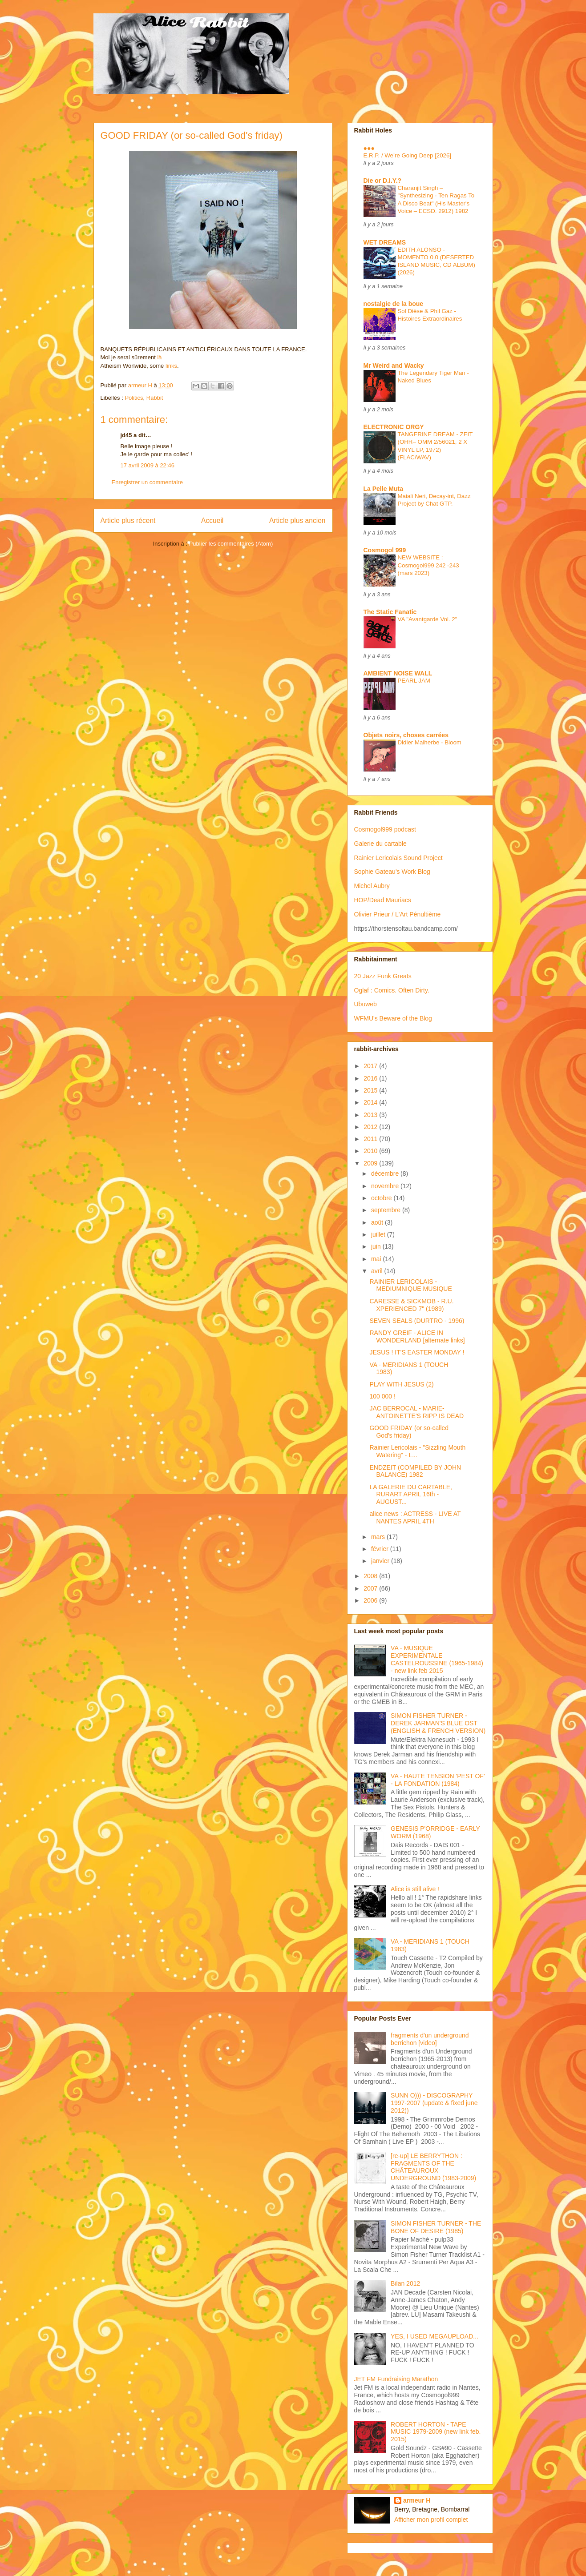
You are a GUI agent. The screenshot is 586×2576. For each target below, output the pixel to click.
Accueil (212, 520)
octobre (382, 1198)
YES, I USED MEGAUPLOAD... (434, 2336)
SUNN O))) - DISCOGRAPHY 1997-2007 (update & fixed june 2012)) (434, 2103)
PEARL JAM (414, 680)
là (159, 357)
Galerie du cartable (380, 843)
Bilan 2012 (405, 2283)
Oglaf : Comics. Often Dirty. (391, 990)
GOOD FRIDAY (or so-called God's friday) (409, 1431)
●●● (369, 148)
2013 (371, 1114)
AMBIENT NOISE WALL (398, 673)
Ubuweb (365, 1004)
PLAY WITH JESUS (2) (401, 1384)
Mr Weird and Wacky (394, 365)
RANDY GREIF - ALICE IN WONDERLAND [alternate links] (417, 1336)
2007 (371, 1588)
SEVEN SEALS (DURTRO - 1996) (416, 1320)
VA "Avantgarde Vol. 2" (427, 619)
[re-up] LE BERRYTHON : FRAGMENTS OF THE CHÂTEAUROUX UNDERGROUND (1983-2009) (433, 2167)
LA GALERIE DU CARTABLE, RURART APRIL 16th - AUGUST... (410, 1494)
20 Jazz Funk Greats (383, 976)
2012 (371, 1126)
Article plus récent (128, 520)
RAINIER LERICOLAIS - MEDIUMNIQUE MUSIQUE (410, 1285)
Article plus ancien (297, 520)
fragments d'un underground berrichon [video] (430, 2039)
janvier (381, 1560)
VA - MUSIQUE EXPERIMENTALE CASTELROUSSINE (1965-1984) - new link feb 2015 (437, 1659)
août (378, 1222)
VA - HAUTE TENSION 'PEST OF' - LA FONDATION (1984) (438, 1779)
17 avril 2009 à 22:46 (147, 465)
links (171, 365)
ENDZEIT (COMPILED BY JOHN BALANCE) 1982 (415, 1471)
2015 (371, 1090)
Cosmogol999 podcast (385, 829)
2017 (371, 1065)
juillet (379, 1234)
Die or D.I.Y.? (383, 180)
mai (377, 1258)
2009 (371, 1163)
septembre (386, 1210)
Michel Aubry (372, 885)
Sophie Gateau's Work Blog (392, 871)
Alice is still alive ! (415, 1889)
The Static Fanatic (390, 611)
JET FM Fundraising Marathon (396, 2379)
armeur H (416, 2500)
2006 (371, 1600)
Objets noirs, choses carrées (406, 735)
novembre (385, 1186)
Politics (134, 397)
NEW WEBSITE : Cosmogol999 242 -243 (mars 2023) (428, 565)
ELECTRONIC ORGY (394, 426)
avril (377, 1270)
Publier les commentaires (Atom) (231, 543)
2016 (371, 1078)
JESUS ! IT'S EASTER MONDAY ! (416, 1352)
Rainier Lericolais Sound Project (398, 857)
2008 (371, 1575)
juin (377, 1246)
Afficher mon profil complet (431, 2519)
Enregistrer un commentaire (147, 482)
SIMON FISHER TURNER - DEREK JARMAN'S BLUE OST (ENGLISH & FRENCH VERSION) (438, 1723)
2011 (371, 1138)
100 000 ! (382, 1396)
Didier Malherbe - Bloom (429, 742)
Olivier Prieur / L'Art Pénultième (397, 914)
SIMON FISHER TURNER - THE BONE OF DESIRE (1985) (436, 2227)
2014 (371, 1102)
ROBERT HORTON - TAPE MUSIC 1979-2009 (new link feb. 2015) (436, 2432)
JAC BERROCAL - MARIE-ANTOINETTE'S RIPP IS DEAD (416, 1412)
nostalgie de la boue (394, 303)
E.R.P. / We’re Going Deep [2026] (408, 155)
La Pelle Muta (383, 488)
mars (379, 1536)
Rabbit (154, 397)
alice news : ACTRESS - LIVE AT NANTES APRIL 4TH (415, 1517)
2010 (371, 1150)
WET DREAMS (385, 242)
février (380, 1548)
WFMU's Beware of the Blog (393, 1018)
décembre (385, 1173)
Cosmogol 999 (385, 550)
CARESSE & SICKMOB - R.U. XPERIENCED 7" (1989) (411, 1305)
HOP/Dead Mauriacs (382, 900)
